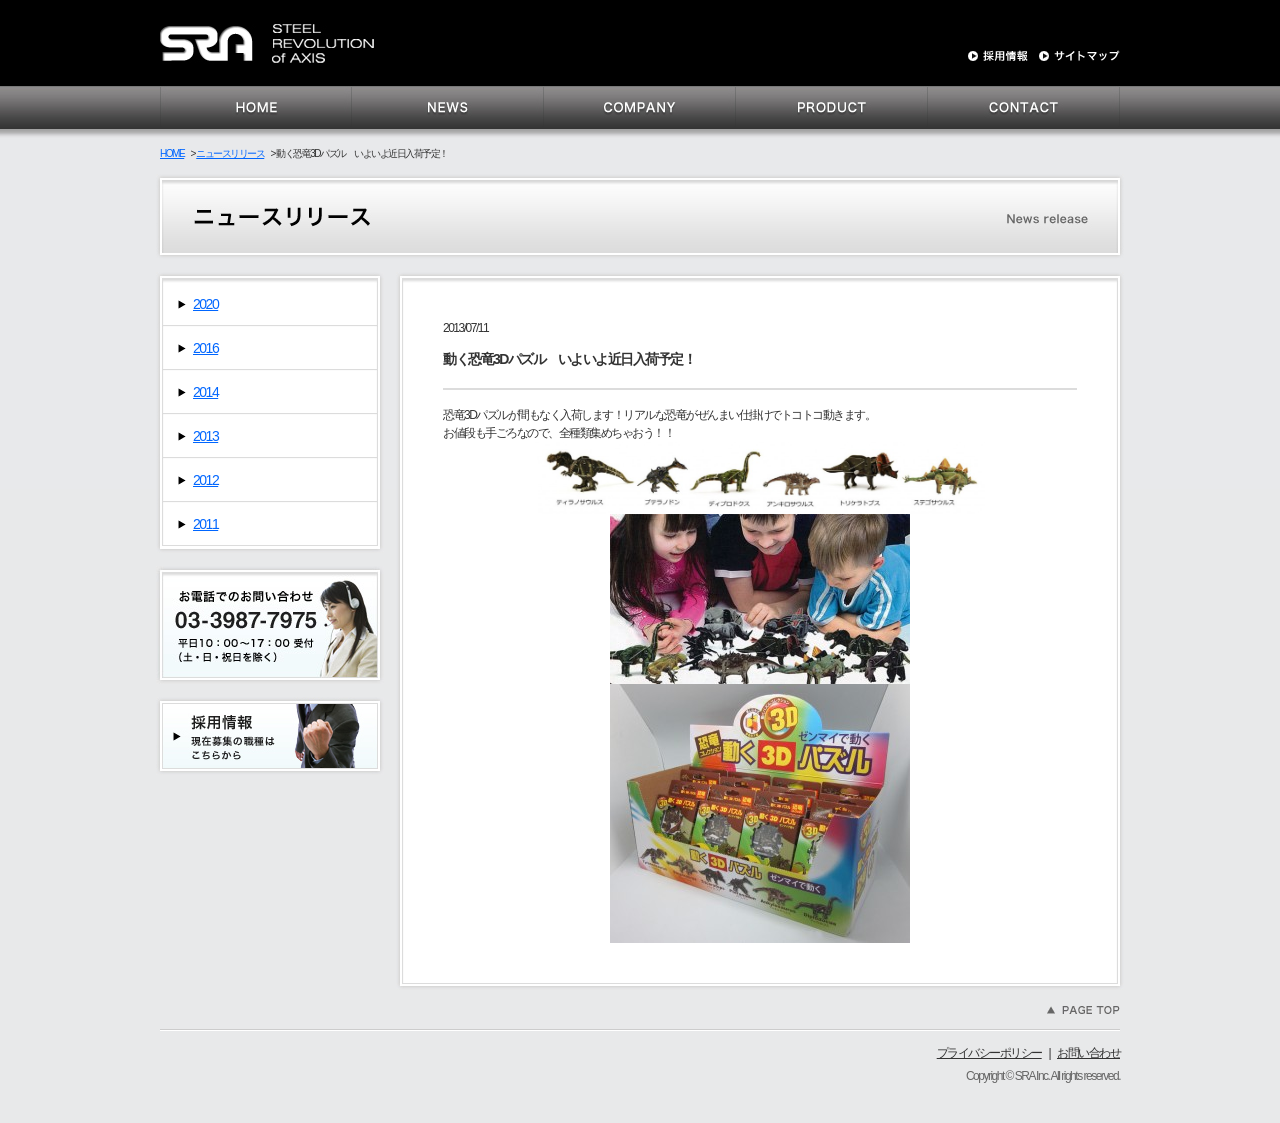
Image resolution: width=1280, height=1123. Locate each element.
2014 (205, 392)
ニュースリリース (230, 153)
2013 (205, 436)
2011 (205, 524)
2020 (205, 304)
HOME (172, 153)
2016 (205, 348)
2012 (205, 480)
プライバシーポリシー (989, 1053)
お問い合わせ (1088, 1053)
